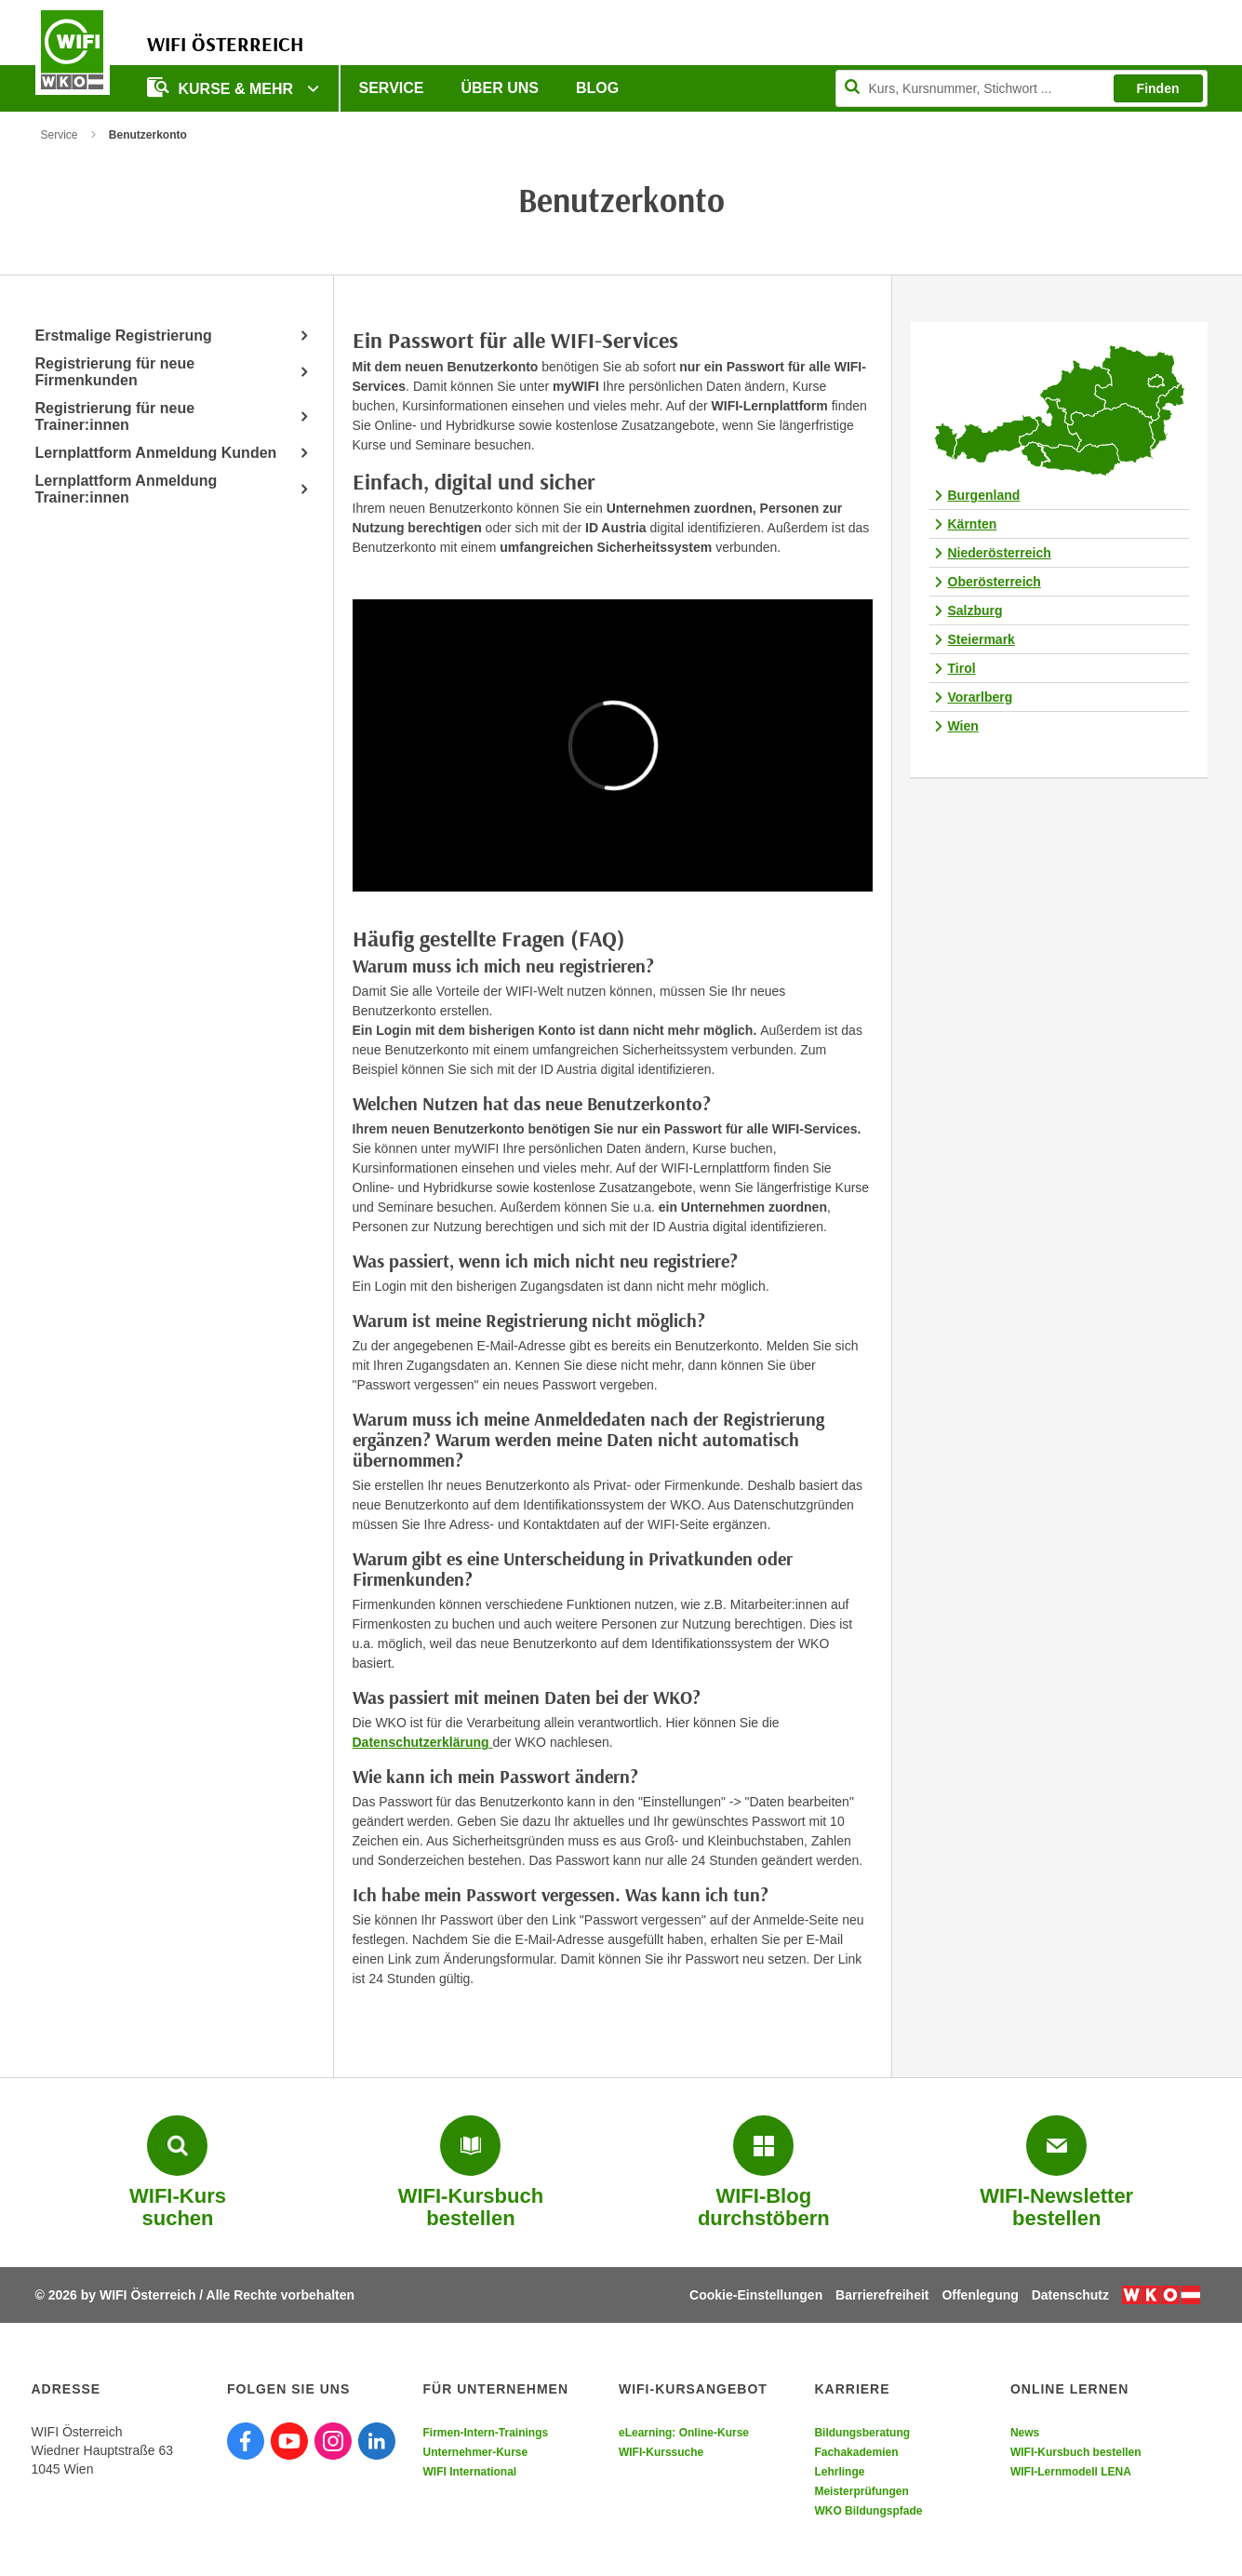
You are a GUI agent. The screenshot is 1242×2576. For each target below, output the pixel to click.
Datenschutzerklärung (423, 1742)
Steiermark (981, 639)
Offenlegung (980, 2295)
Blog (597, 88)
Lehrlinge (839, 2471)
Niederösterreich (999, 552)
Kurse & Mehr (222, 87)
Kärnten (972, 524)
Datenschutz (1070, 2295)
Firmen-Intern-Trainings (485, 2432)
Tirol (962, 668)
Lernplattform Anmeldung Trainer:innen (126, 489)
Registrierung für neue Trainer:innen (115, 416)
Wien (963, 725)
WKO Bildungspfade (868, 2510)
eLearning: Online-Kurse (684, 2432)
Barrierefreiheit (881, 2295)
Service (391, 88)
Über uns (500, 88)
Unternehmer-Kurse (475, 2452)
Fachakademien (856, 2452)
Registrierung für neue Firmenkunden (115, 372)
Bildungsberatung (862, 2432)
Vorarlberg (980, 697)
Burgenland (984, 495)
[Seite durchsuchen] (1021, 88)
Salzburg (975, 610)
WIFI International (469, 2471)
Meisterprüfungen (861, 2491)
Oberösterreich (994, 581)
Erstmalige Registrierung (123, 335)
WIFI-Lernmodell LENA (1070, 2471)
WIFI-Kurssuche (661, 2452)
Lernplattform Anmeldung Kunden (156, 453)
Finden (1158, 88)
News (1024, 2432)
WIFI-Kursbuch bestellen (1076, 2452)
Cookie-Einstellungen (755, 2295)
